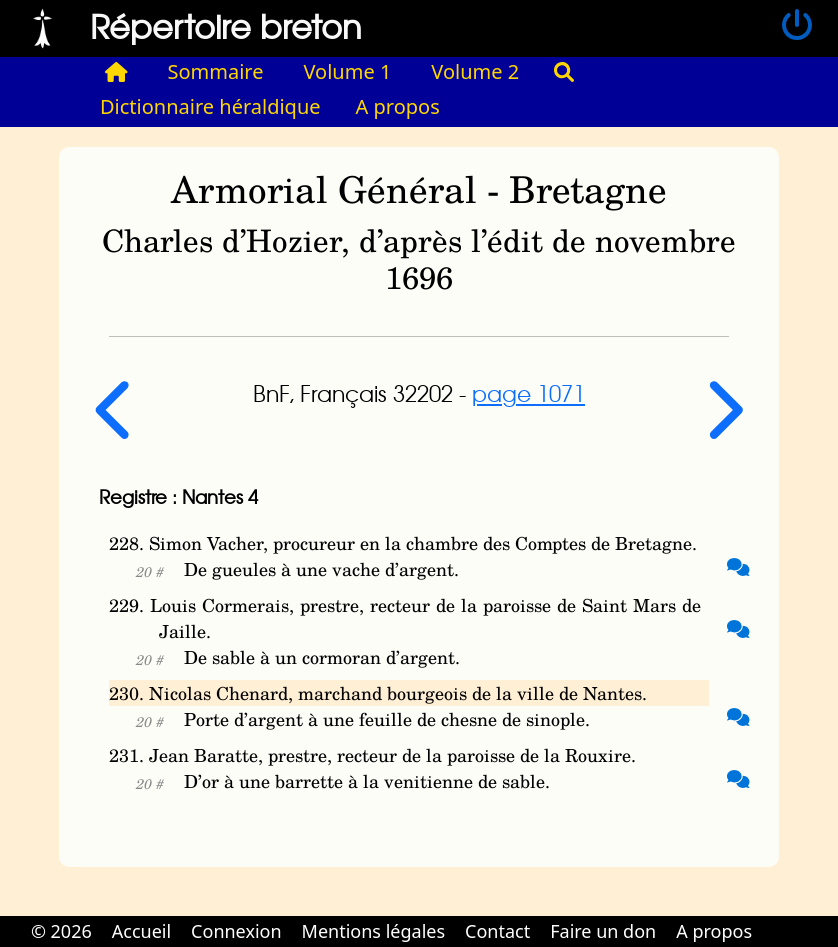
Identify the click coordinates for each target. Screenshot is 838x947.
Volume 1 (348, 71)
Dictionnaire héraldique (210, 106)
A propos (398, 106)
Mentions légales (373, 931)
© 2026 (61, 931)
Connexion (236, 931)
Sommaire (216, 71)
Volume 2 (475, 71)
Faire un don (603, 931)
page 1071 (528, 393)
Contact (497, 931)
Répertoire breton (226, 25)
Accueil (141, 931)
